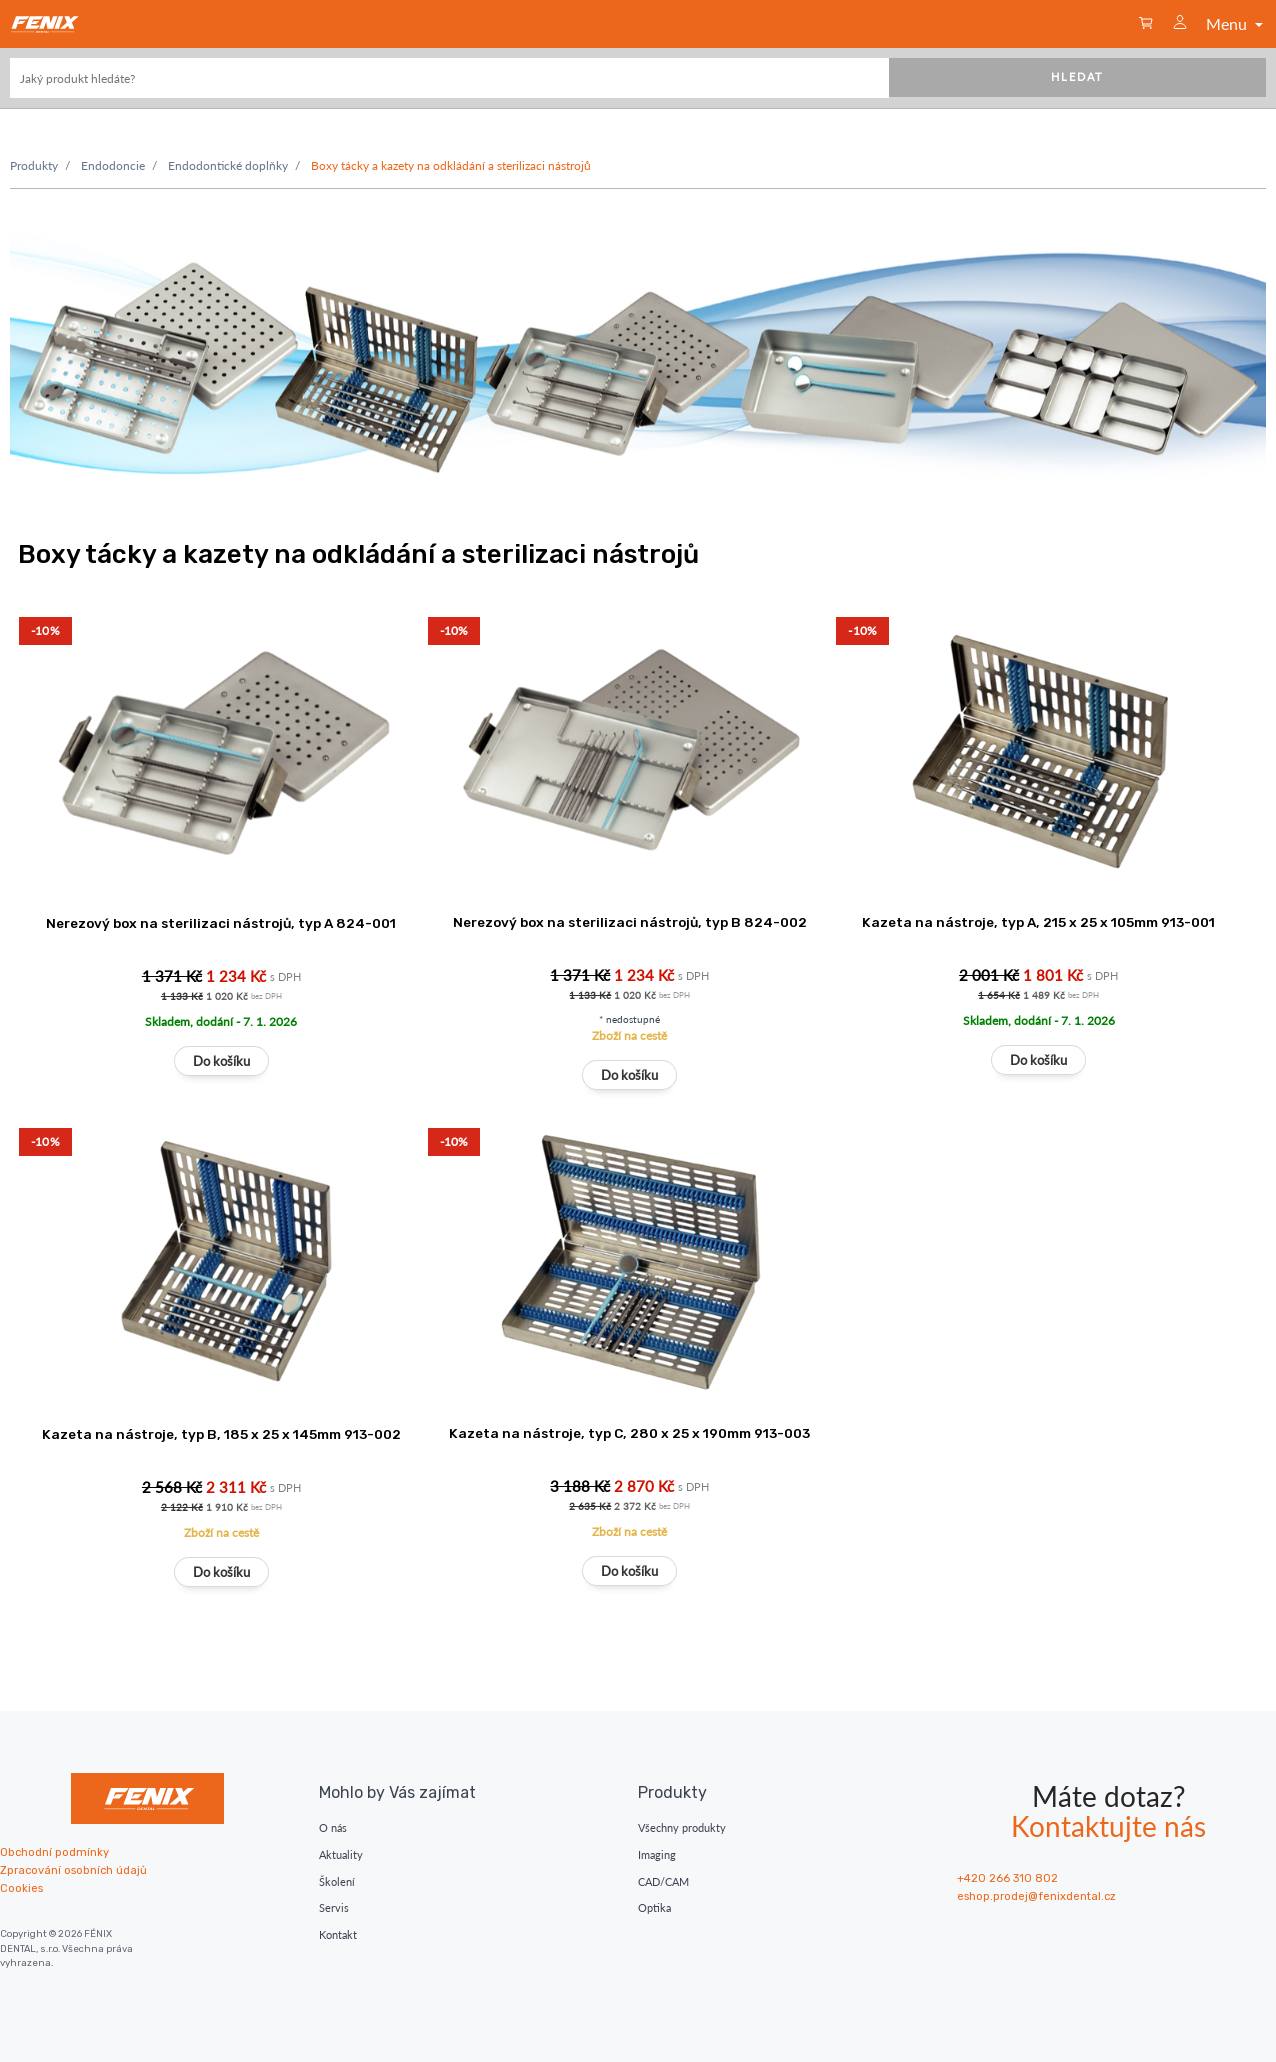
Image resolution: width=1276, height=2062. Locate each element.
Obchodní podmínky (54, 1852)
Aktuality (341, 1854)
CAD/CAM (663, 1881)
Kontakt (338, 1934)
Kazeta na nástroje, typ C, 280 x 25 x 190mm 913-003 (629, 1433)
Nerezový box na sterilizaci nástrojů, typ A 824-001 (221, 923)
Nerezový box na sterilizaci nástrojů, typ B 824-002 (630, 922)
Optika (654, 1907)
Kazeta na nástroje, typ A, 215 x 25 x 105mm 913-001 (1038, 922)
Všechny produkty (682, 1827)
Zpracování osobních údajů (73, 1870)
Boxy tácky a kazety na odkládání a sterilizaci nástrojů (451, 165)
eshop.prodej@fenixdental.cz (1036, 1896)
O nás (333, 1827)
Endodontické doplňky (228, 165)
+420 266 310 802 (1007, 1878)
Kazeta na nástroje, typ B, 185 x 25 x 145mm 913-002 (221, 1434)
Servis (334, 1907)
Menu (1236, 23)
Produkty (34, 165)
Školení (337, 1881)
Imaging (657, 1854)
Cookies (21, 1888)
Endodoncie (113, 165)
